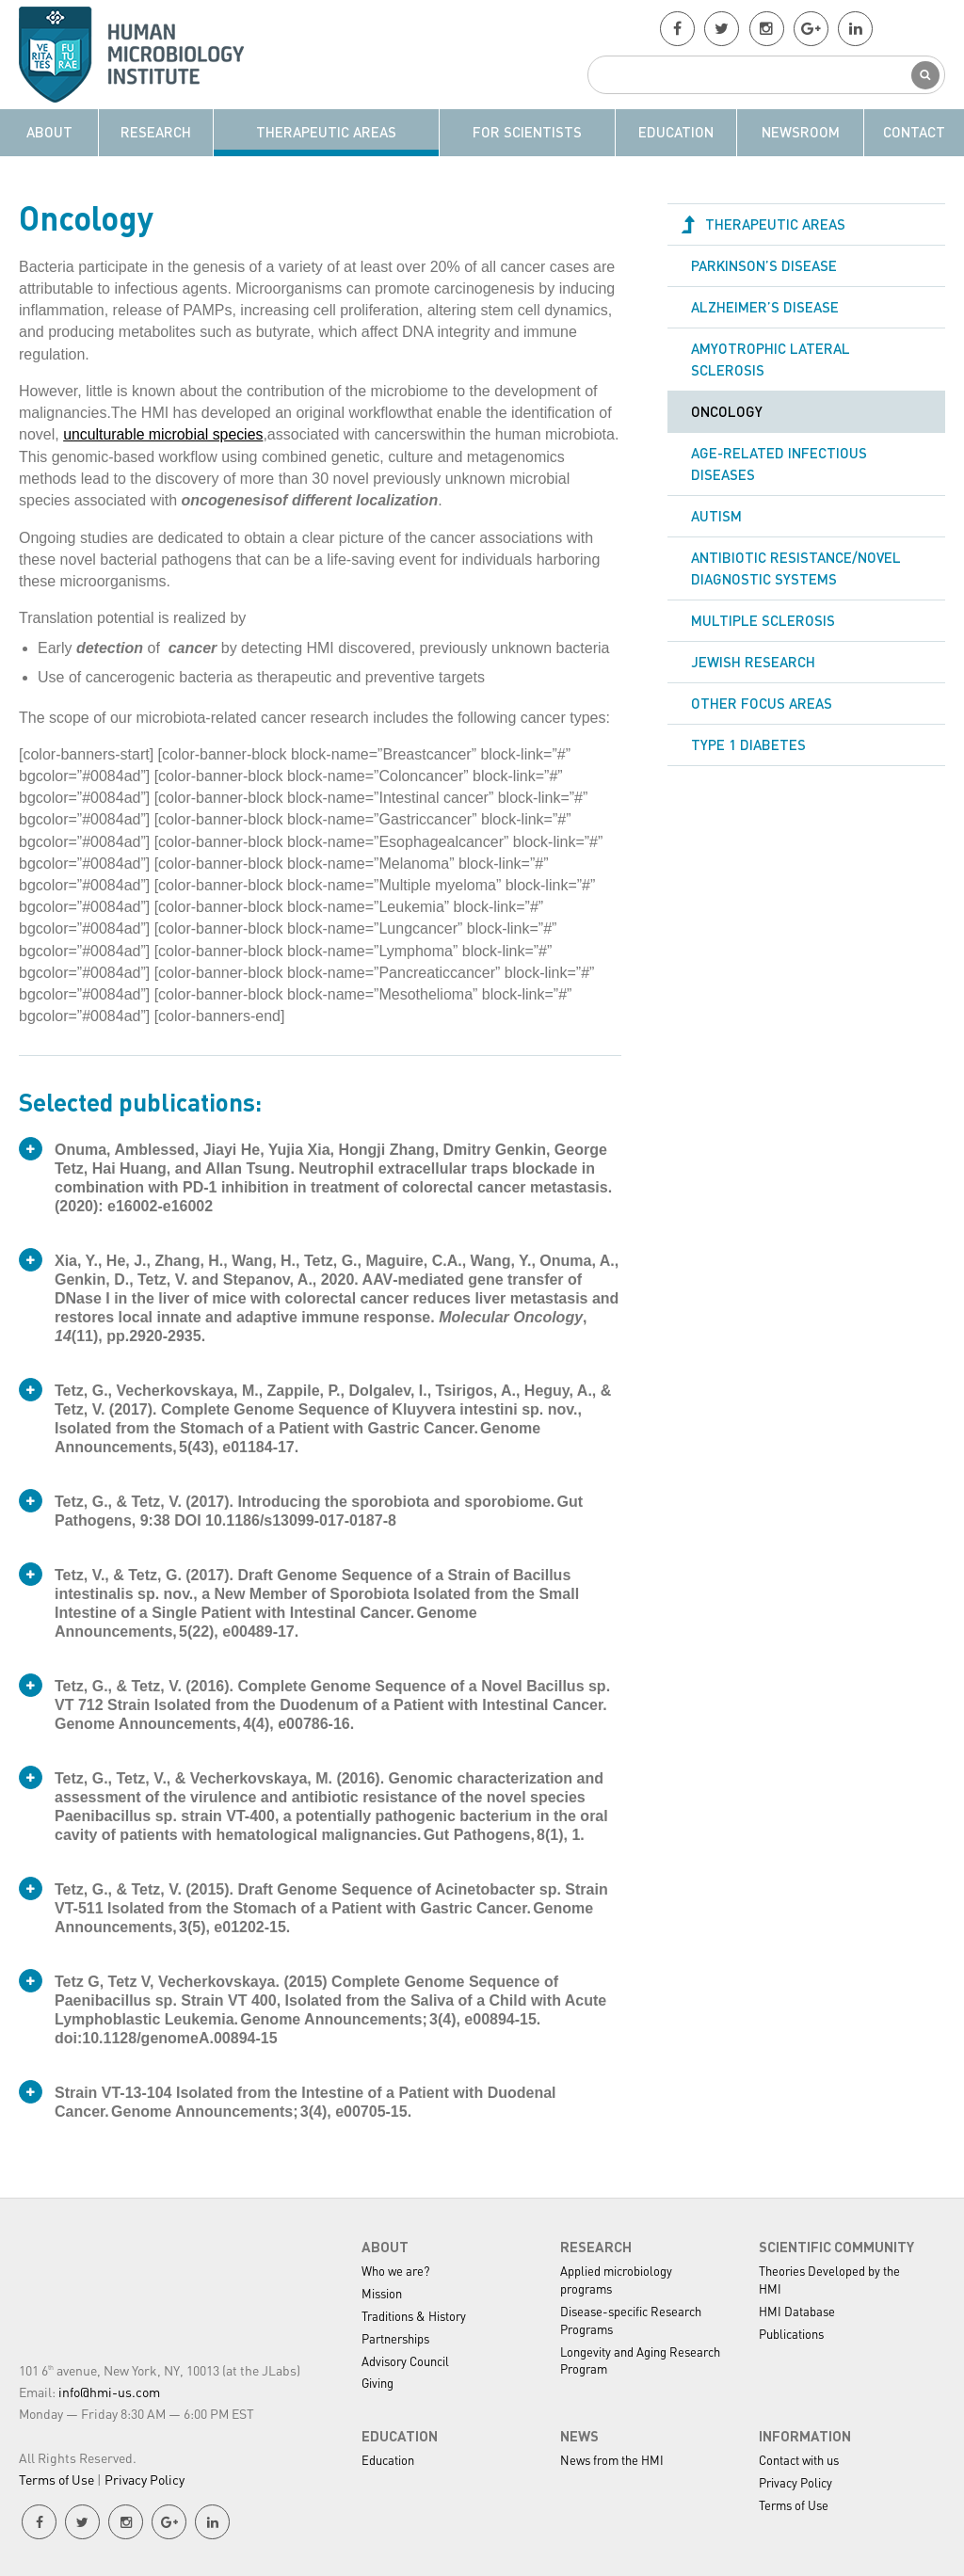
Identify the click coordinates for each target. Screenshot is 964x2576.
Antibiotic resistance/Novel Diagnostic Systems (796, 570)
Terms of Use (56, 2478)
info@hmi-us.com (109, 2390)
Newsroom (801, 131)
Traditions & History (414, 2315)
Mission (382, 2292)
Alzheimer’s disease (765, 306)
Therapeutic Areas (326, 131)
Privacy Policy (144, 2478)
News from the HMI (612, 2460)
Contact (914, 131)
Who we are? (395, 2270)
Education (676, 131)
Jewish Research (753, 663)
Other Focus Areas (761, 705)
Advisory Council (405, 2360)
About (49, 131)
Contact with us (799, 2460)
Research (155, 131)
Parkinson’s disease (764, 265)
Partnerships (395, 2337)
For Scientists (527, 131)
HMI (142, 55)
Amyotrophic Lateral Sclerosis (770, 360)
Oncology (727, 412)
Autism (716, 517)
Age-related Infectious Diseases (779, 464)
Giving (378, 2383)
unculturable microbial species (164, 434)
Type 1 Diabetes (748, 747)
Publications (791, 2333)
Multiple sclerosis (763, 622)
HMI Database (797, 2310)
